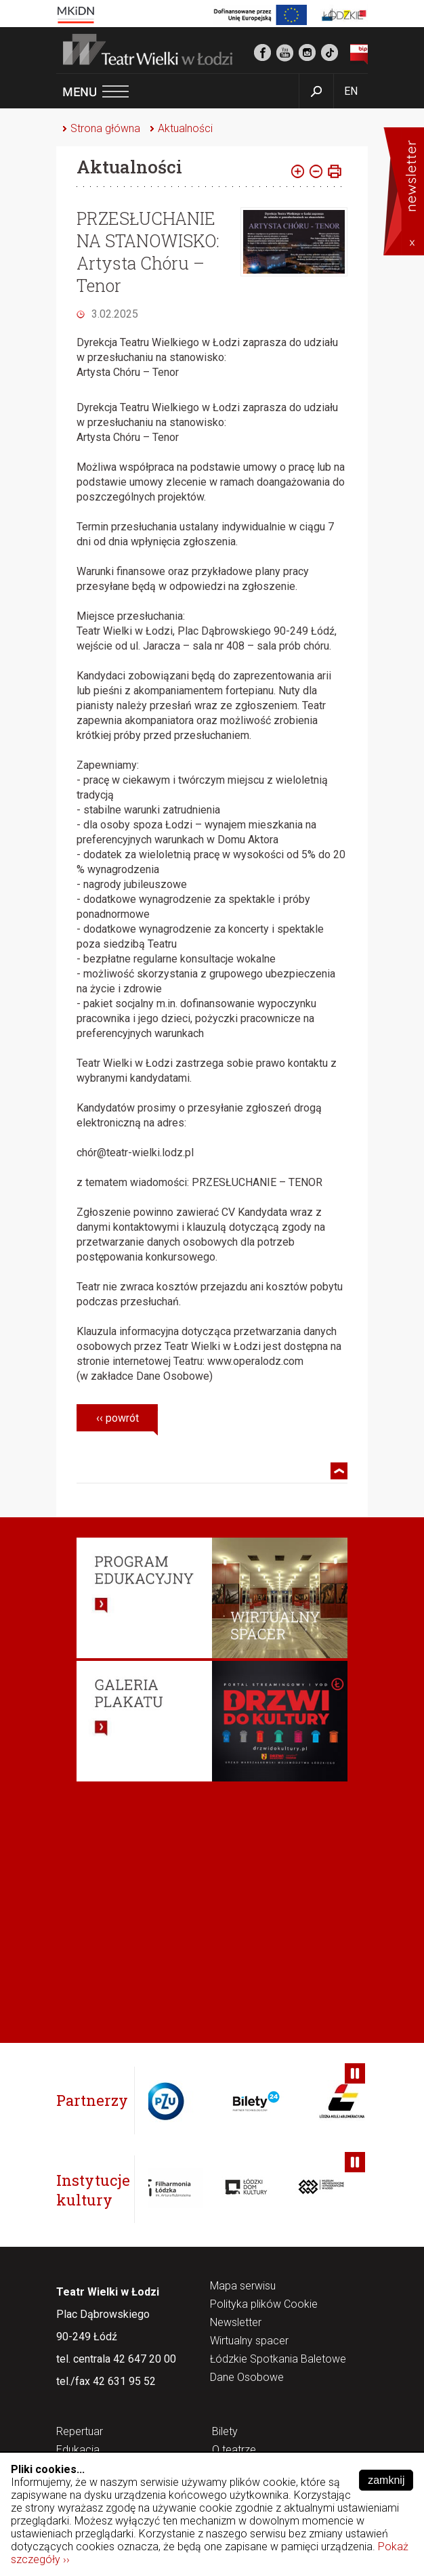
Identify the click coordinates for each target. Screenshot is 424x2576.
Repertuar (79, 2432)
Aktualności (185, 128)
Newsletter (235, 2323)
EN (351, 91)
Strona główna (105, 128)
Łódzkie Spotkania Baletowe (278, 2359)
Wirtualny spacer (249, 2341)
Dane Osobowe (247, 2378)
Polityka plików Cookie (264, 2304)
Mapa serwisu (243, 2286)
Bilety (225, 2432)
